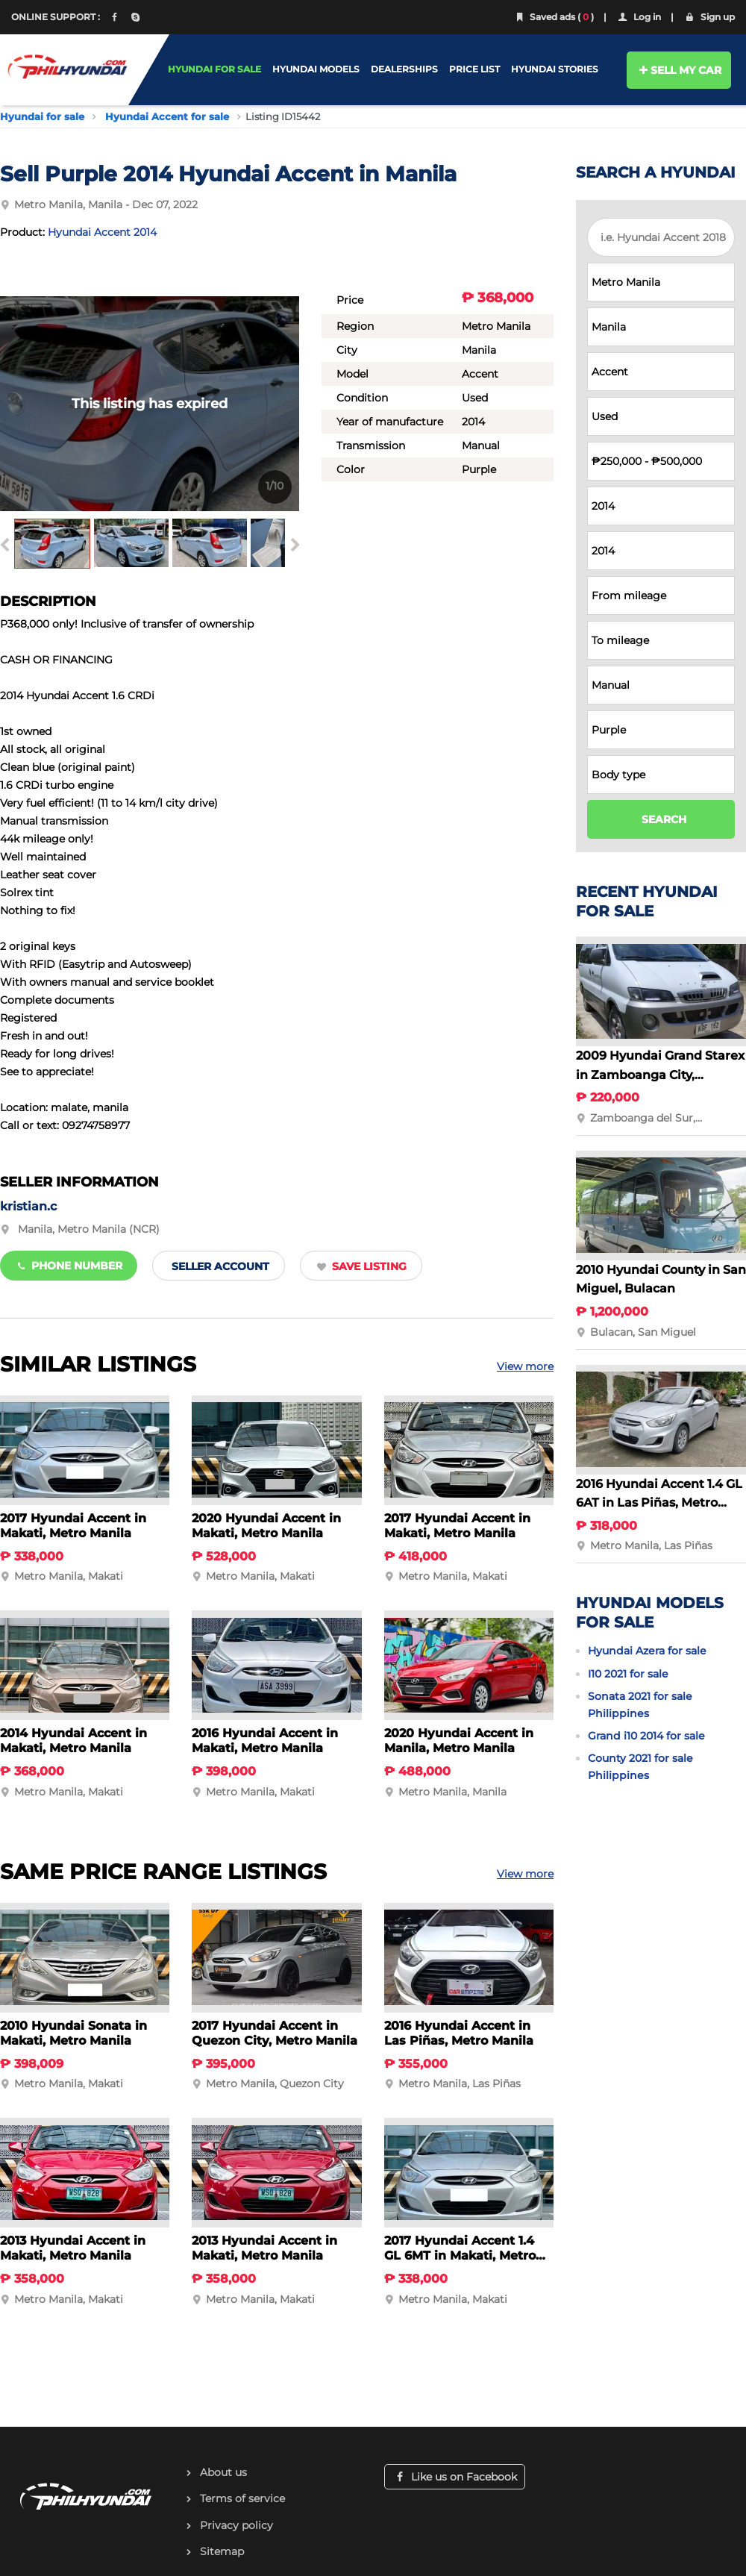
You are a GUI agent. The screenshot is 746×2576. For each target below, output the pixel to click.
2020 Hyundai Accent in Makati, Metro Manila (266, 1525)
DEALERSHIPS (404, 69)
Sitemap (222, 2551)
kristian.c (28, 1206)
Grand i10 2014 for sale (646, 1735)
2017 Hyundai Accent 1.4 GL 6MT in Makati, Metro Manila (460, 2255)
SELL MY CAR (679, 70)
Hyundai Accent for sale (167, 116)
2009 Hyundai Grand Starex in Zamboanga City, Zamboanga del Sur (660, 1074)
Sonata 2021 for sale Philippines (640, 1704)
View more (525, 1366)
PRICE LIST (474, 69)
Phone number (68, 1265)
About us (223, 2472)
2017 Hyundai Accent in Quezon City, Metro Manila (274, 2033)
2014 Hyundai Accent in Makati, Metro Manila (73, 1740)
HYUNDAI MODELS (316, 69)
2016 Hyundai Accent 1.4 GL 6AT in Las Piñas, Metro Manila (659, 1503)
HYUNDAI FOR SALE (214, 69)
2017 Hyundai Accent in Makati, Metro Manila (73, 1525)
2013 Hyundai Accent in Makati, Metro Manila (72, 2248)
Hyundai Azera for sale (647, 1650)
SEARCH (664, 819)
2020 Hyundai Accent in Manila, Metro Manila (458, 1740)
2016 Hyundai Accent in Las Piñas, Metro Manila (458, 2033)
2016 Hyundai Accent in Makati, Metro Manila (265, 1740)
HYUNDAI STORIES (554, 69)
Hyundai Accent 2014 (102, 232)
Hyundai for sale (42, 116)
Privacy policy (236, 2525)
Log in (638, 16)
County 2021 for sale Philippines (640, 1766)
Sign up (709, 16)
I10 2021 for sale (628, 1674)
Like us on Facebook (454, 2476)
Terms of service (242, 2498)
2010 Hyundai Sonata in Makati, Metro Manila (73, 2033)
